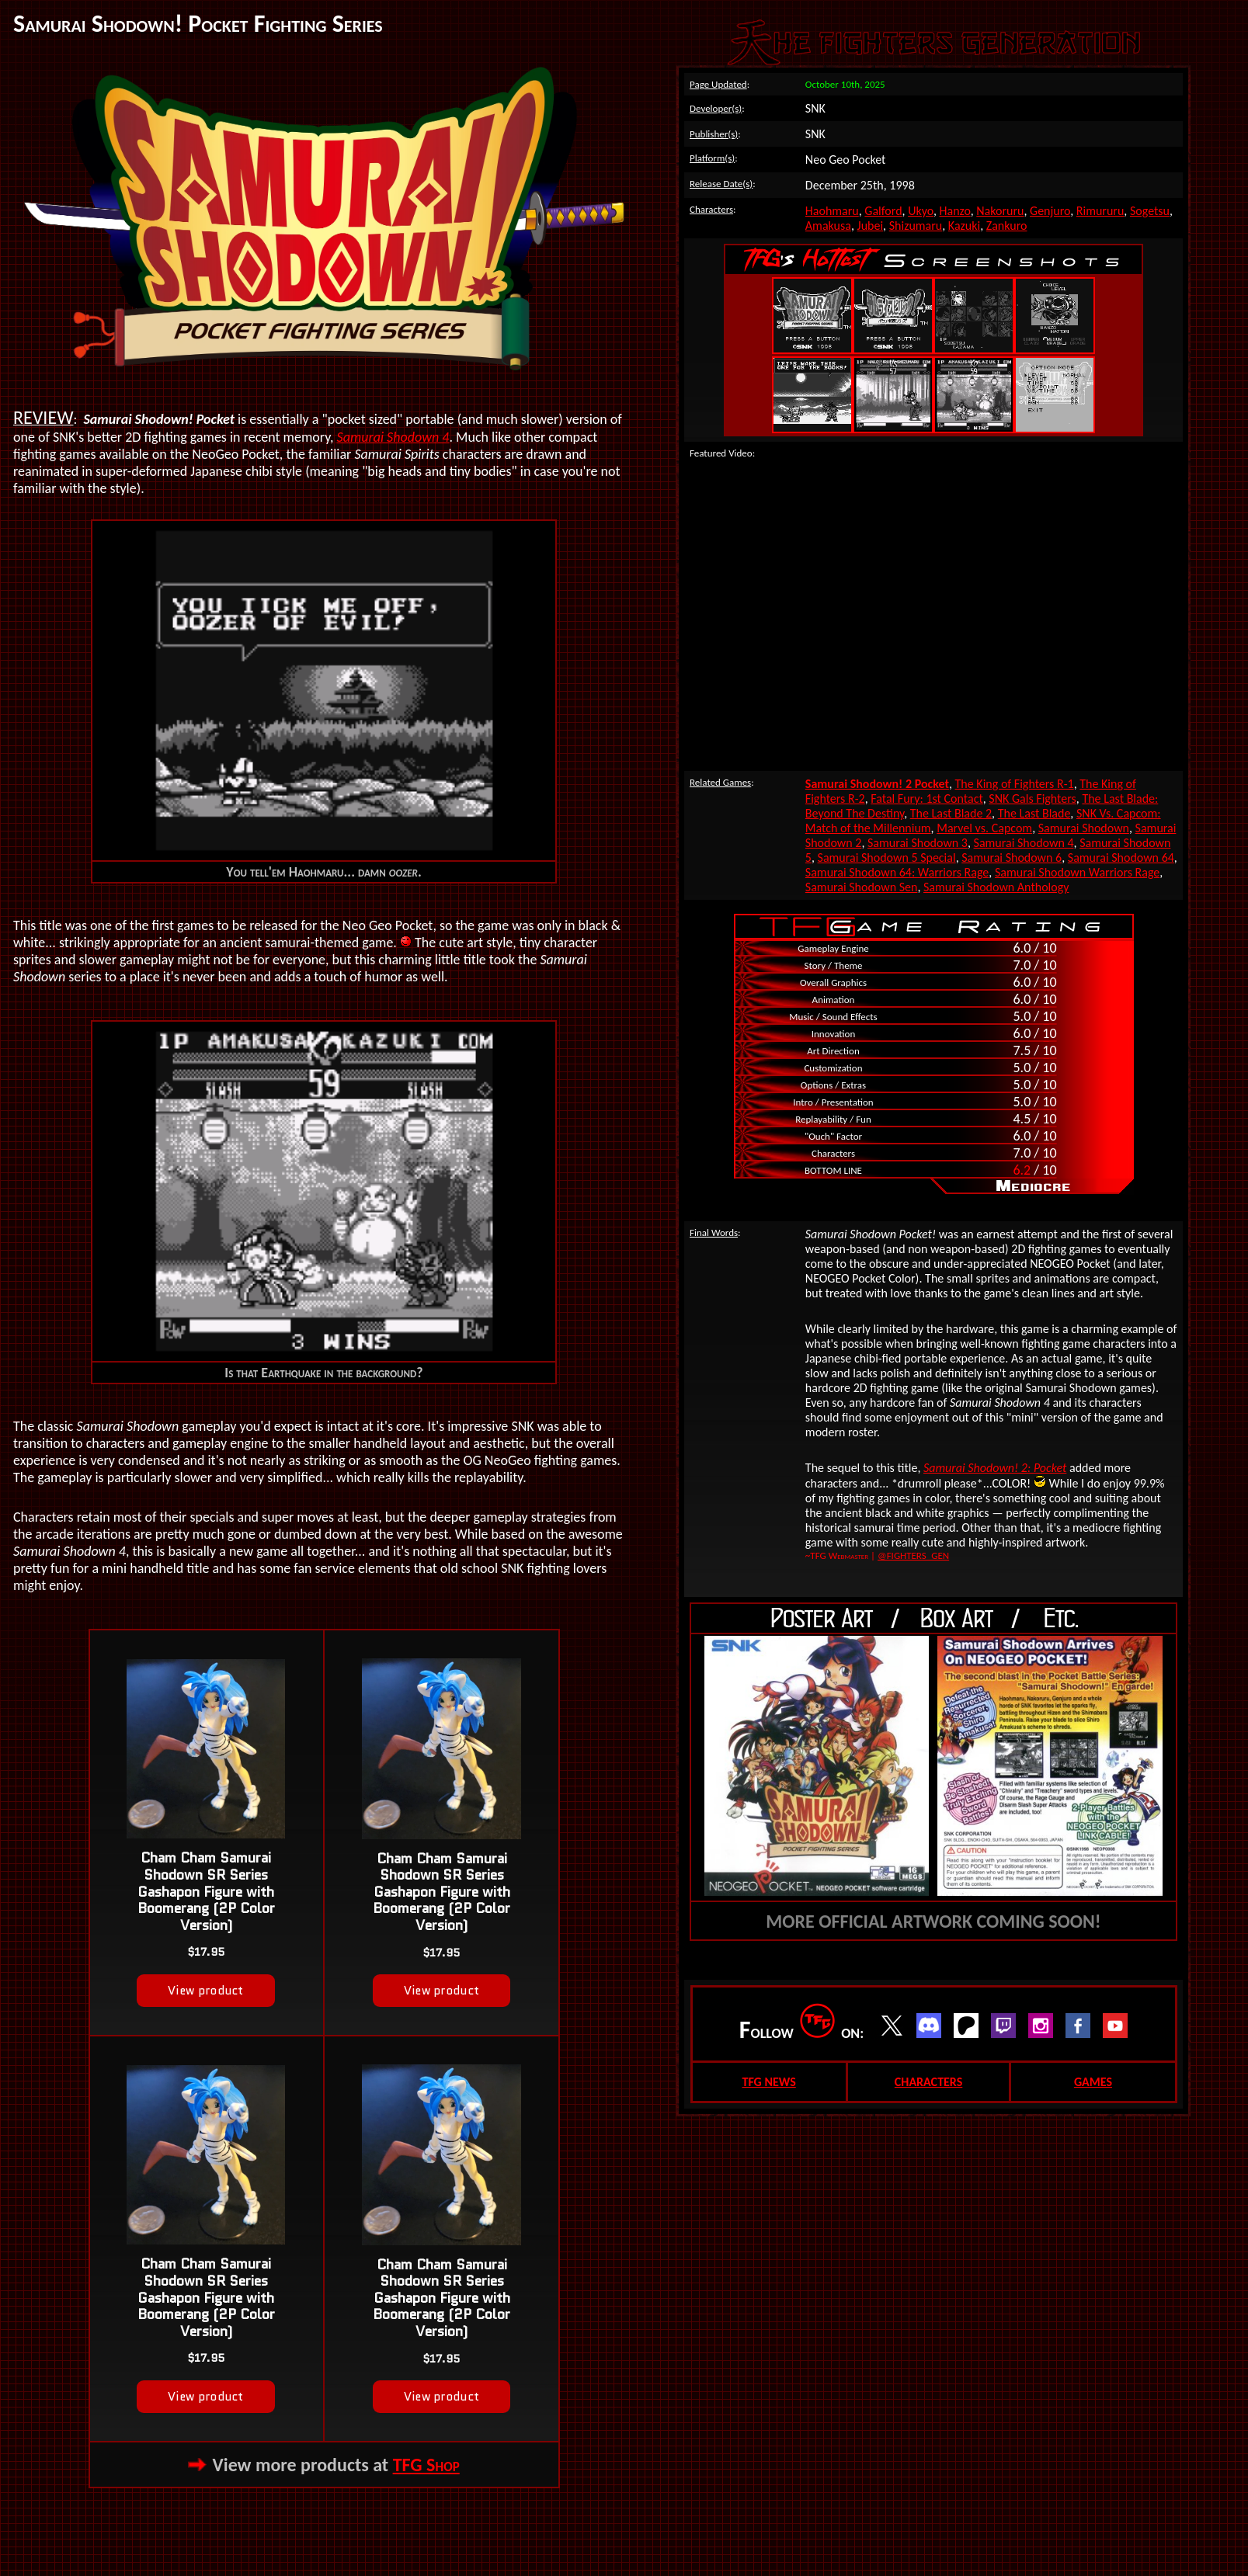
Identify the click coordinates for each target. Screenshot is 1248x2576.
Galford (883, 210)
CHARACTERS (928, 2081)
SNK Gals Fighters (1032, 798)
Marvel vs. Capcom (984, 828)
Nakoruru (1000, 210)
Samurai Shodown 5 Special (887, 857)
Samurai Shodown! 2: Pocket (994, 1467)
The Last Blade (1034, 813)
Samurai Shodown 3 (917, 842)
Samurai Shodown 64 (1121, 857)
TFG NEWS (768, 2081)
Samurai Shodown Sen (861, 887)
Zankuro (1006, 225)
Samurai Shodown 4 (393, 437)
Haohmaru (832, 210)
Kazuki (964, 225)
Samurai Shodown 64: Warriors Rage (897, 872)
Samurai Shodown (1083, 828)
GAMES (1093, 2081)
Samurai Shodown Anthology (996, 887)
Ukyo (920, 210)
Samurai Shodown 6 (1011, 857)
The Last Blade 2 (951, 813)
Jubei (870, 225)
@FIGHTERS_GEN (913, 1555)
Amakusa (828, 225)
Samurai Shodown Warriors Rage (1077, 872)
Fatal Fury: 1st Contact (926, 798)
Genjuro (1050, 210)
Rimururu (1100, 210)
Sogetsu (1150, 210)
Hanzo (955, 210)
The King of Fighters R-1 (1014, 783)
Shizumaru (916, 225)
